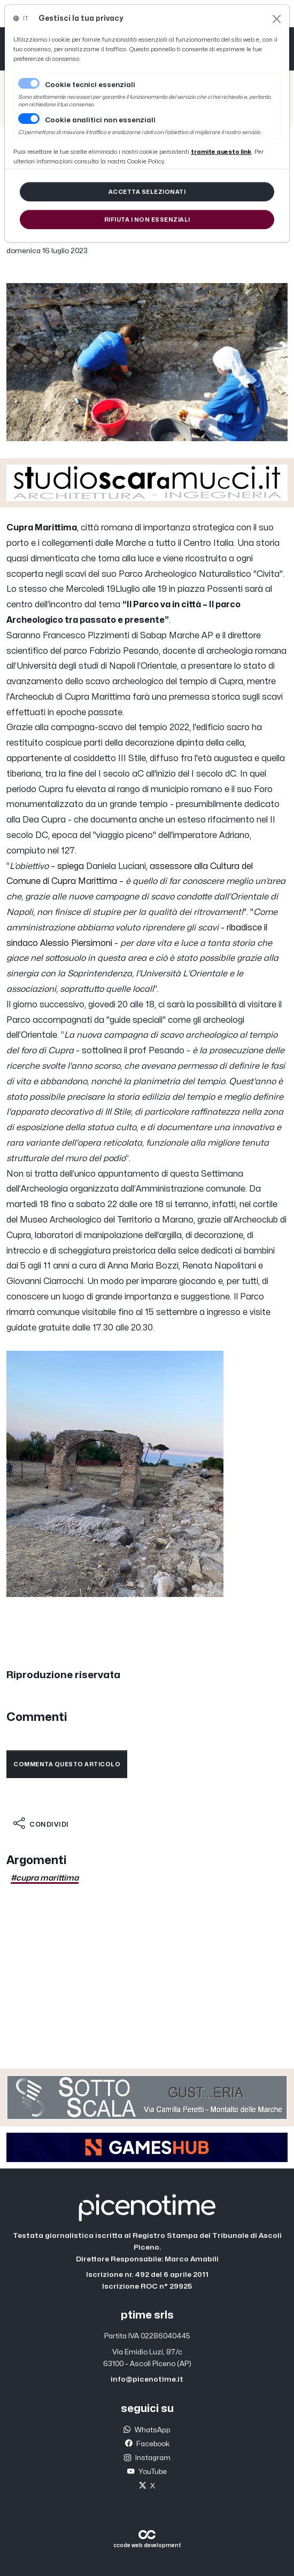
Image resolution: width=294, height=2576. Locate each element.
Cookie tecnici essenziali (90, 85)
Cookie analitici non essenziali (100, 120)
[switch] (29, 118)
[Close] (276, 19)
